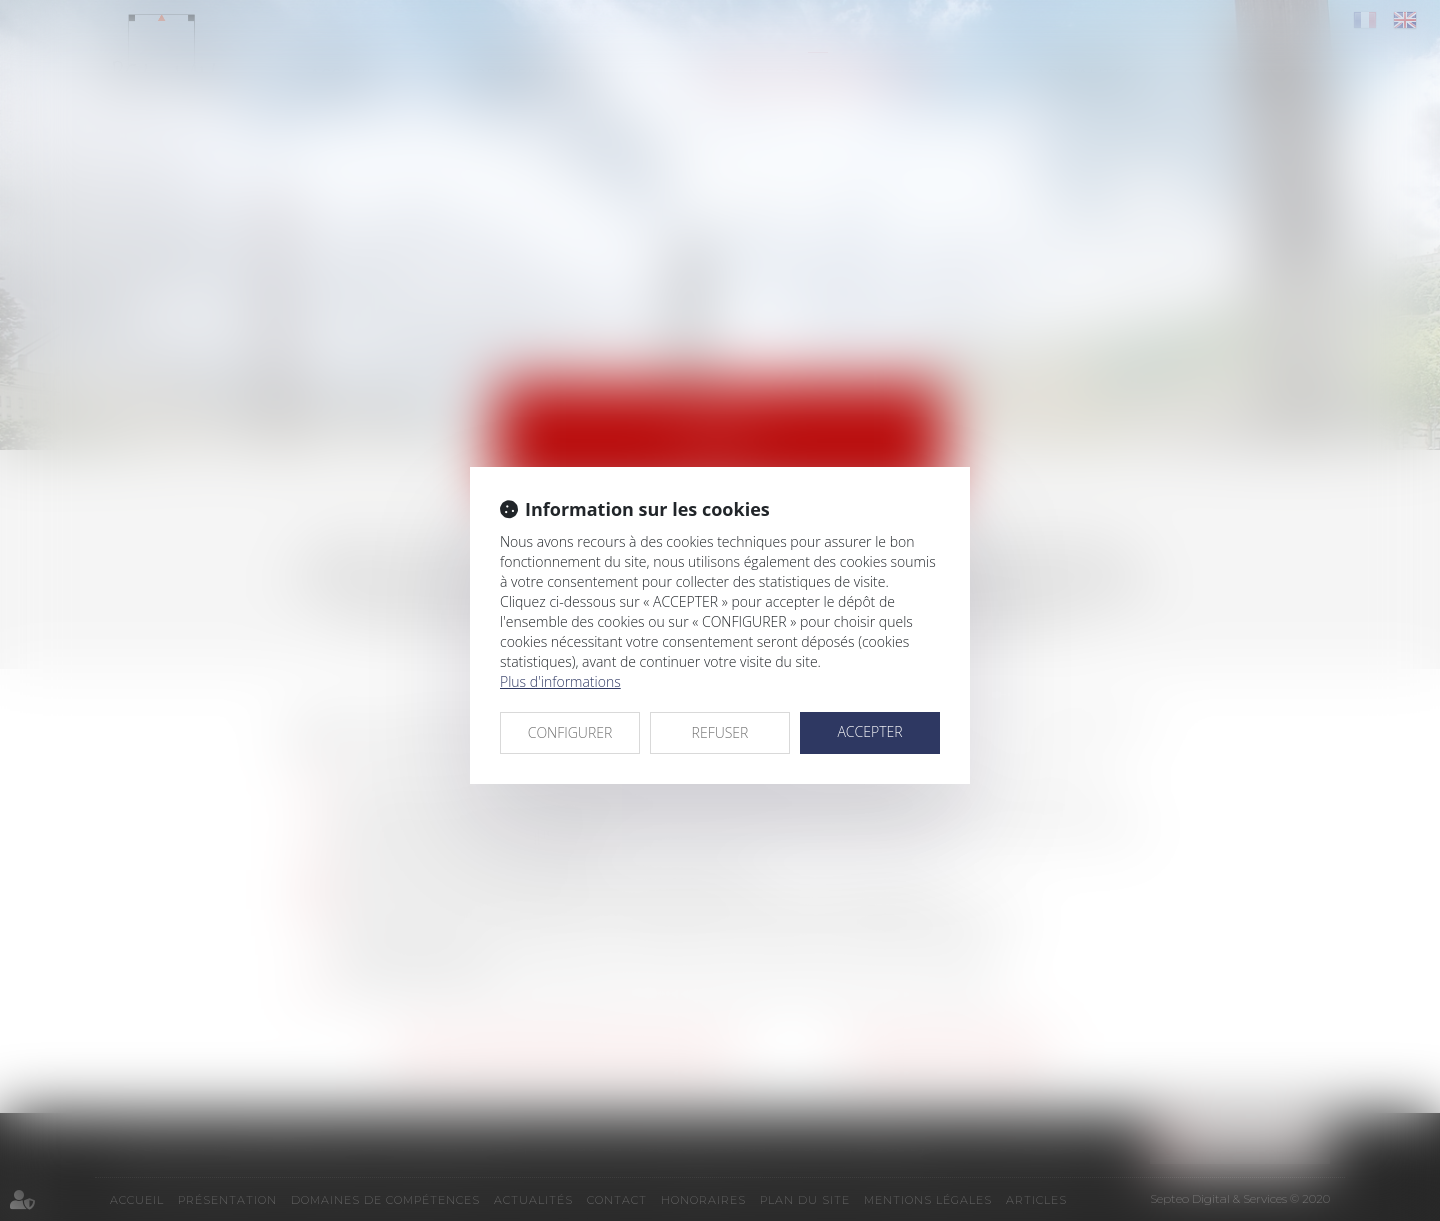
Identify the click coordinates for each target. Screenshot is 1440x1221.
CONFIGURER (570, 732)
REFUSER (720, 732)
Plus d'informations (560, 681)
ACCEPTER (869, 731)
